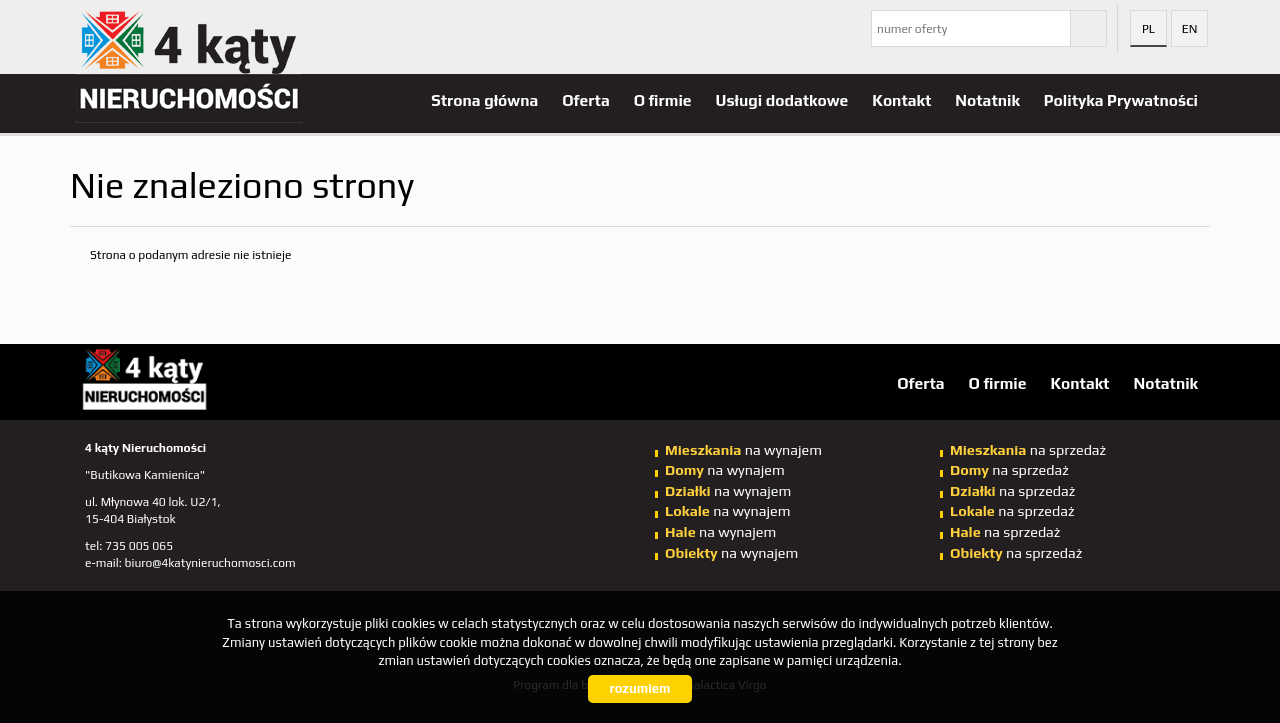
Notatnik (987, 100)
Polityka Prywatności (1121, 100)
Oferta (585, 100)
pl (1148, 29)
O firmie (663, 100)
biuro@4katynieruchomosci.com (210, 563)
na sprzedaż (1028, 450)
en (1190, 29)
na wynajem (743, 450)
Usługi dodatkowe (782, 100)
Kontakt (901, 100)
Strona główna (484, 100)
